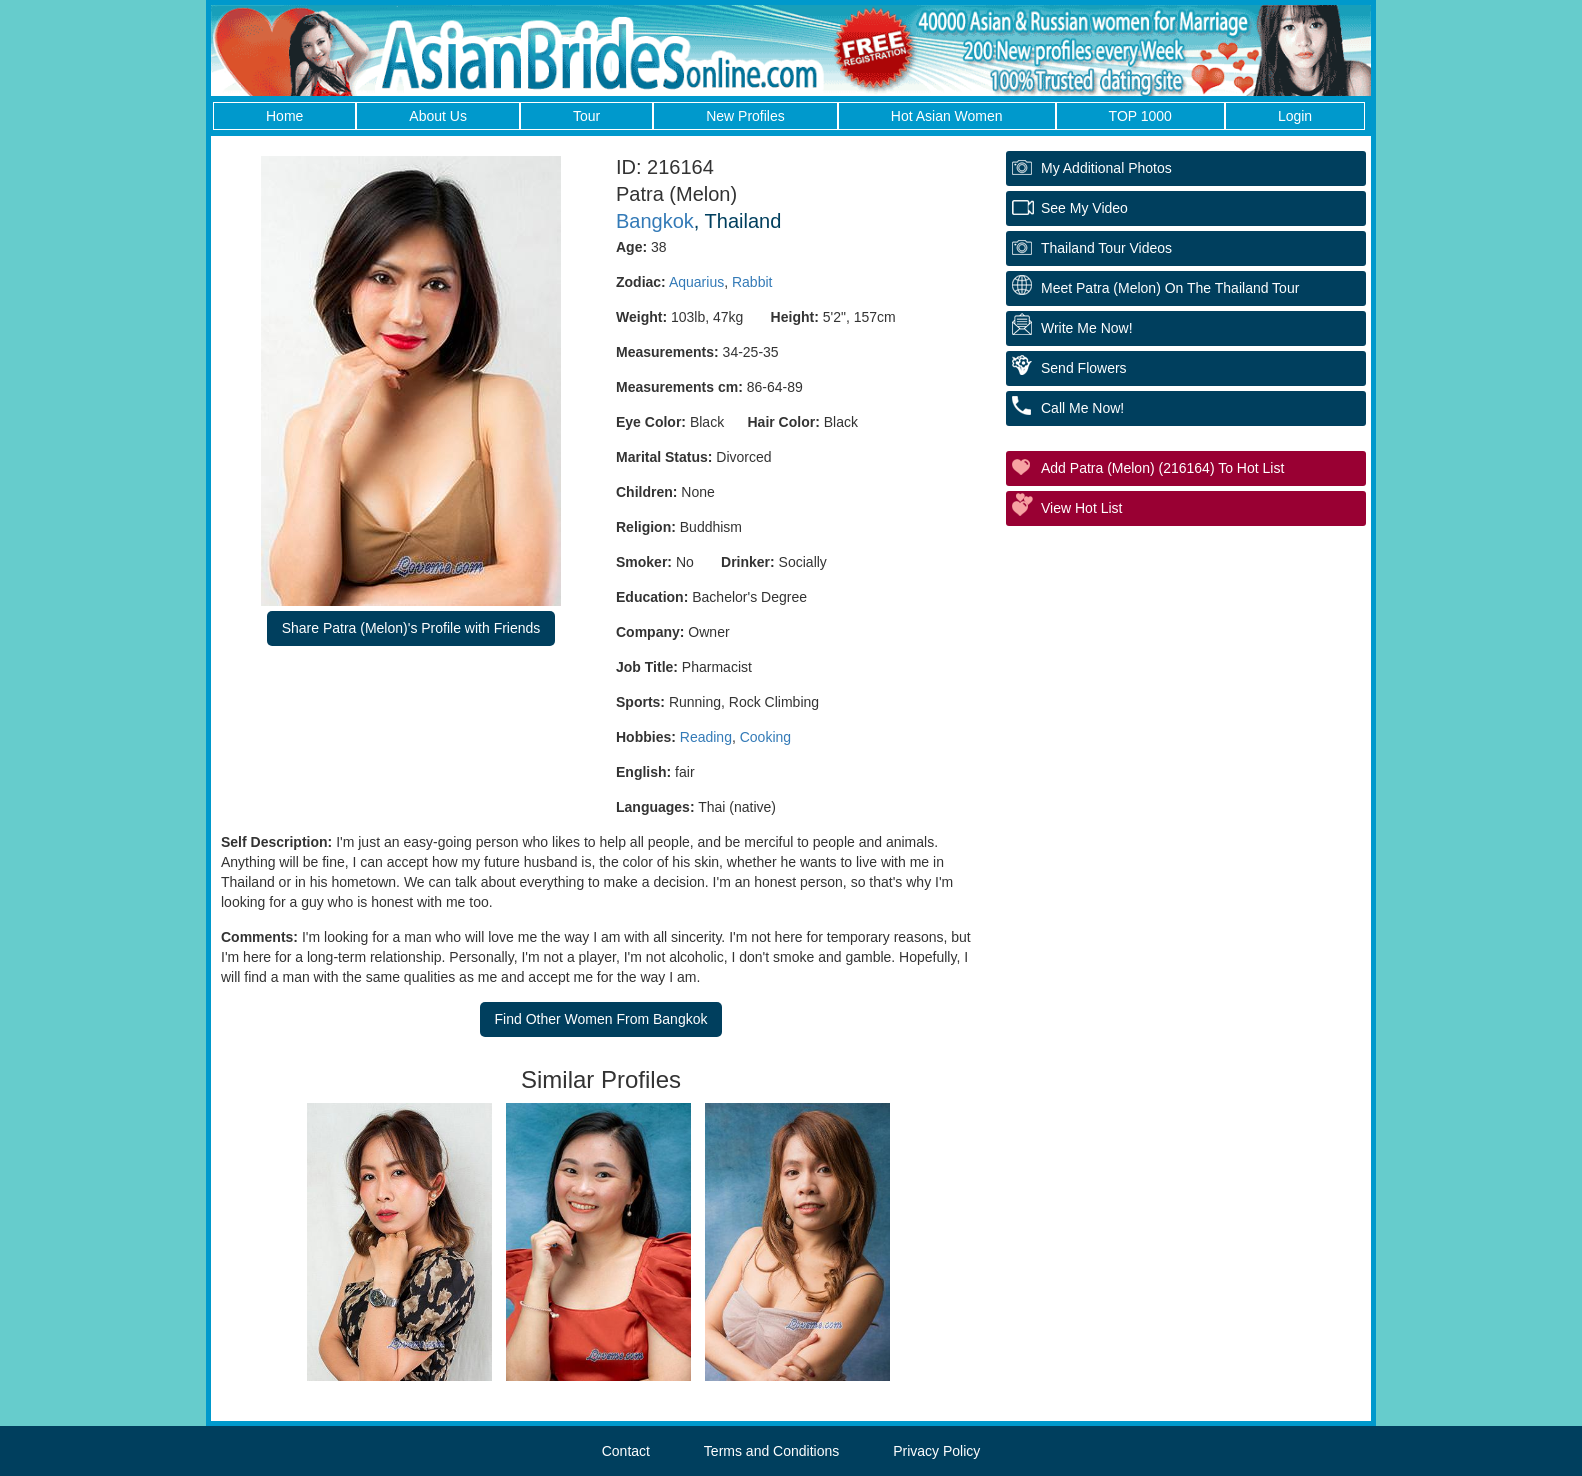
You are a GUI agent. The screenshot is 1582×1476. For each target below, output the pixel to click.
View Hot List (1081, 508)
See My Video (1084, 208)
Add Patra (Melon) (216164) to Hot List (1162, 468)
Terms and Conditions (771, 1451)
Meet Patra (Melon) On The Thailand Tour (1170, 288)
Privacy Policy (936, 1451)
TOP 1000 (1140, 116)
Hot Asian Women (947, 116)
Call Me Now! (1082, 408)
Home (284, 116)
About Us (438, 116)
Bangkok (655, 221)
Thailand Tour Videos (1106, 248)
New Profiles (745, 116)
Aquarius (696, 282)
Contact (626, 1451)
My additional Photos (1106, 168)
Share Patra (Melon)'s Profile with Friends (411, 628)
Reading (706, 737)
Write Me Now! (1087, 328)
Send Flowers (1084, 368)
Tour (586, 116)
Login (1295, 116)
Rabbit (752, 282)
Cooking (765, 737)
